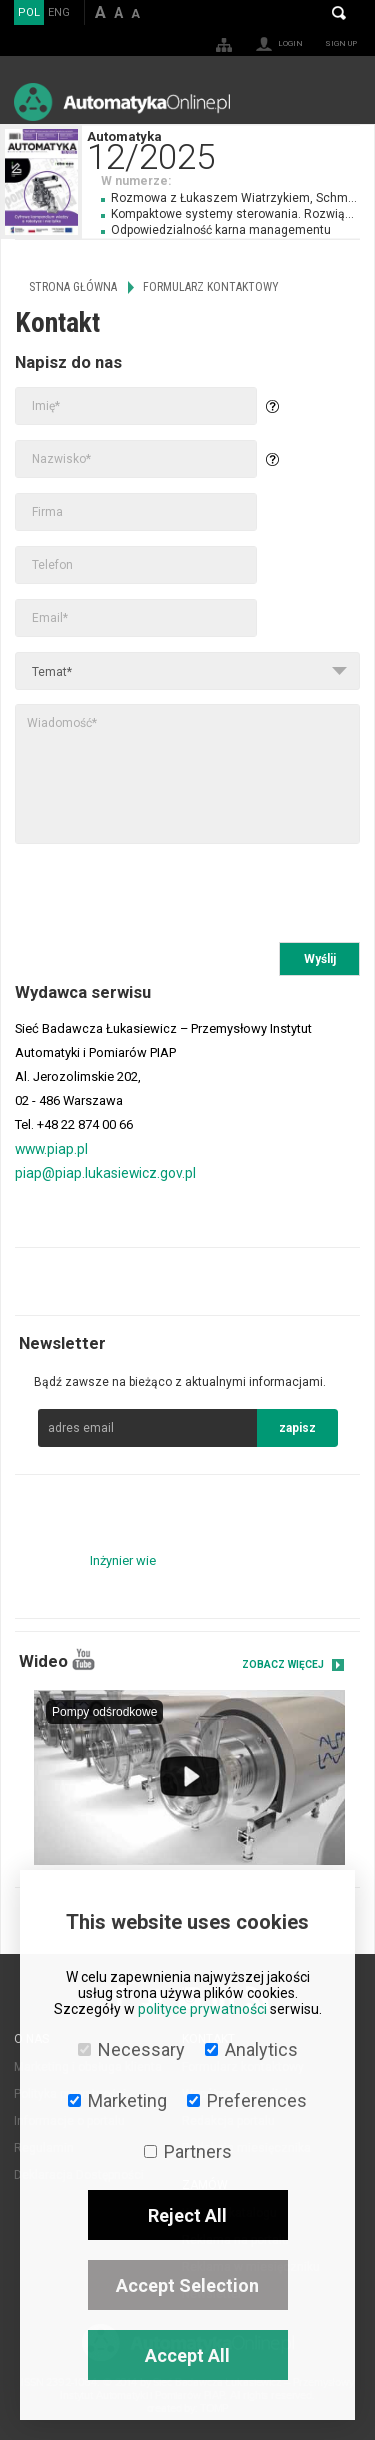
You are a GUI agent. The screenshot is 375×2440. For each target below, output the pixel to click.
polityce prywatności (202, 2009)
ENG (59, 12)
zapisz (297, 1428)
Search (339, 13)
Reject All (187, 2215)
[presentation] (167, 893)
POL (29, 12)
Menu (340, 101)
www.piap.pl (51, 1149)
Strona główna (73, 287)
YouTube (83, 1659)
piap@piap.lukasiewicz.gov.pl (105, 1173)
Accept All (187, 2355)
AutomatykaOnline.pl (122, 101)
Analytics (251, 2049)
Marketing (117, 2100)
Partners (188, 2151)
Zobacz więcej (283, 1664)
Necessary (131, 2049)
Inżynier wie (123, 1560)
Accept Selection (187, 2285)
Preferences (247, 2100)
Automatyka (230, 148)
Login (290, 43)
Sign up (341, 43)
